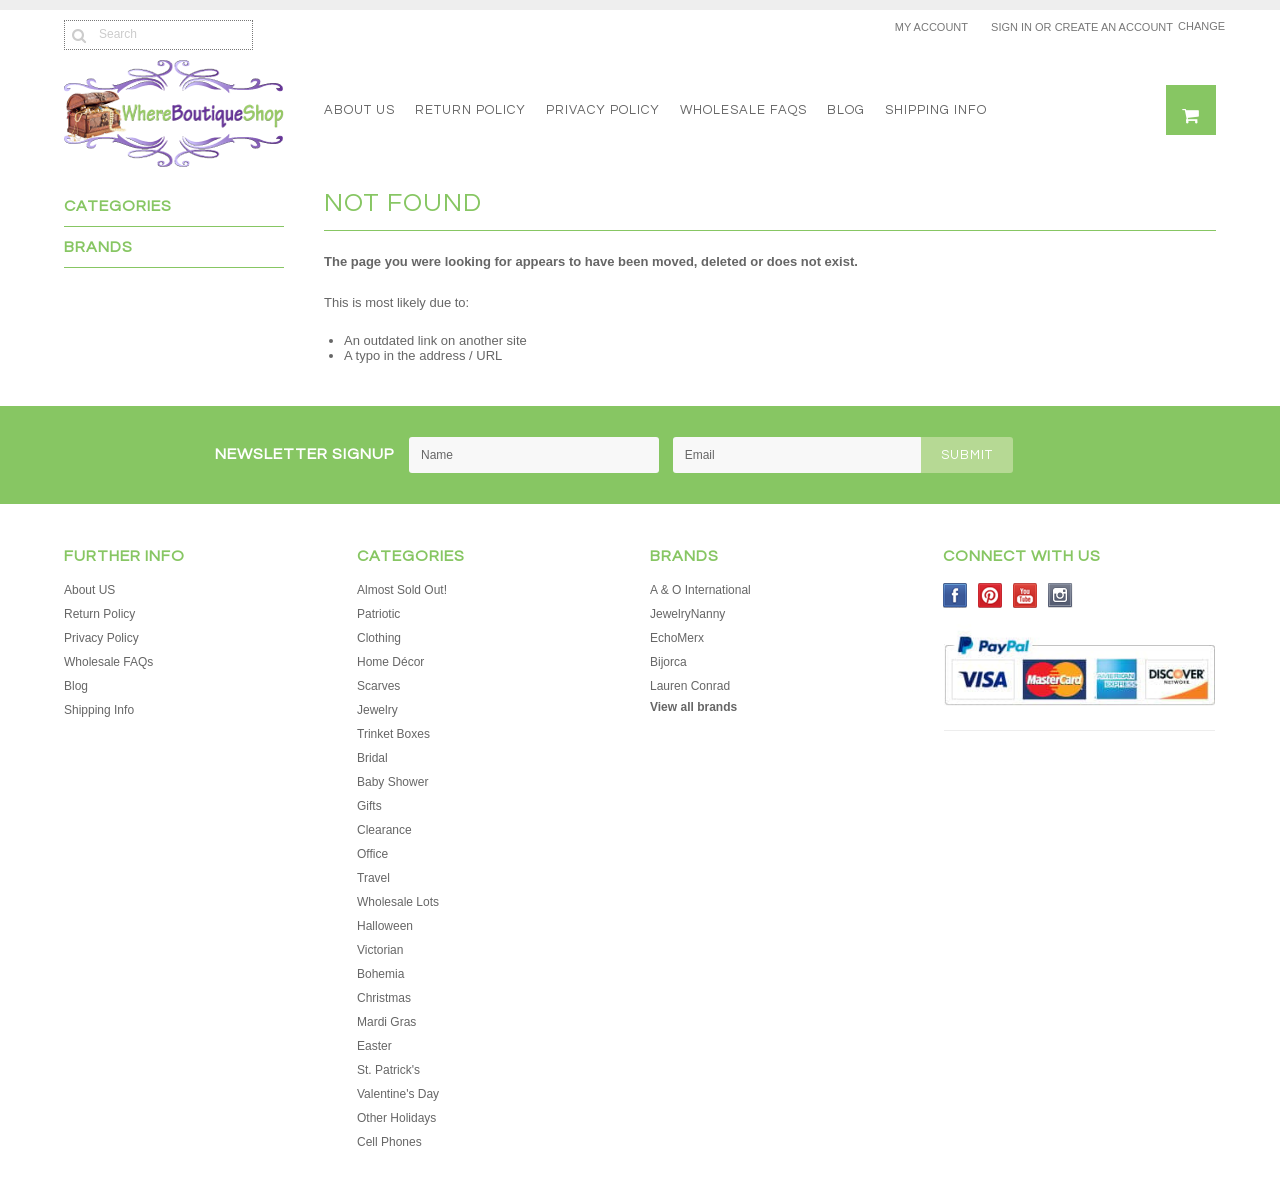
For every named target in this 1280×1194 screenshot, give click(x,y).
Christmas (384, 998)
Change (1197, 26)
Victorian (380, 950)
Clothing (379, 638)
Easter (374, 1046)
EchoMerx (677, 638)
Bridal (372, 758)
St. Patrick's (388, 1070)
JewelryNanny (687, 614)
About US (359, 110)
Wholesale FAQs (743, 110)
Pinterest (990, 595)
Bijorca (668, 662)
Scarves (378, 686)
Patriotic (378, 614)
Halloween (385, 926)
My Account (931, 27)
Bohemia (380, 974)
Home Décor (390, 662)
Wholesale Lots (398, 902)
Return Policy (470, 110)
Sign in (1011, 27)
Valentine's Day (398, 1094)
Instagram (1060, 595)
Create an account (1114, 27)
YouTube (1025, 595)
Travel (373, 878)
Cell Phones (389, 1142)
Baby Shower (392, 782)
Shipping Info (936, 110)
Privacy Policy (603, 110)
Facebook (955, 595)
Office (372, 854)
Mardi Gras (386, 1022)
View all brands (693, 707)
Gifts (369, 806)
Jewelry (377, 710)
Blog (846, 110)
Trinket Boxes (393, 734)
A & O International (700, 590)
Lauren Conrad (690, 686)
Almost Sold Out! (402, 590)
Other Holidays (396, 1118)
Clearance (384, 830)
